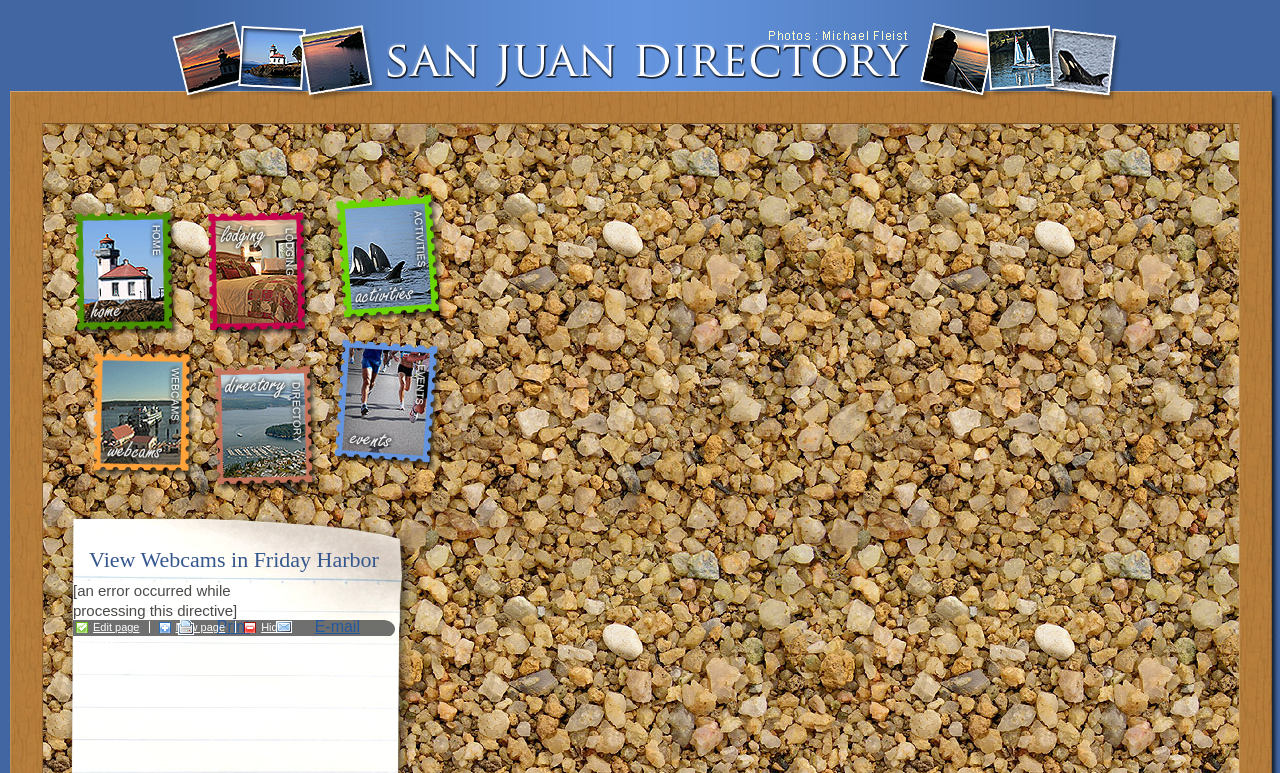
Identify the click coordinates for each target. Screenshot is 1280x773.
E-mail (337, 626)
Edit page (116, 627)
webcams (142, 415)
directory (269, 428)
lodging (257, 274)
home (130, 274)
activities (391, 259)
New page (201, 627)
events (390, 405)
